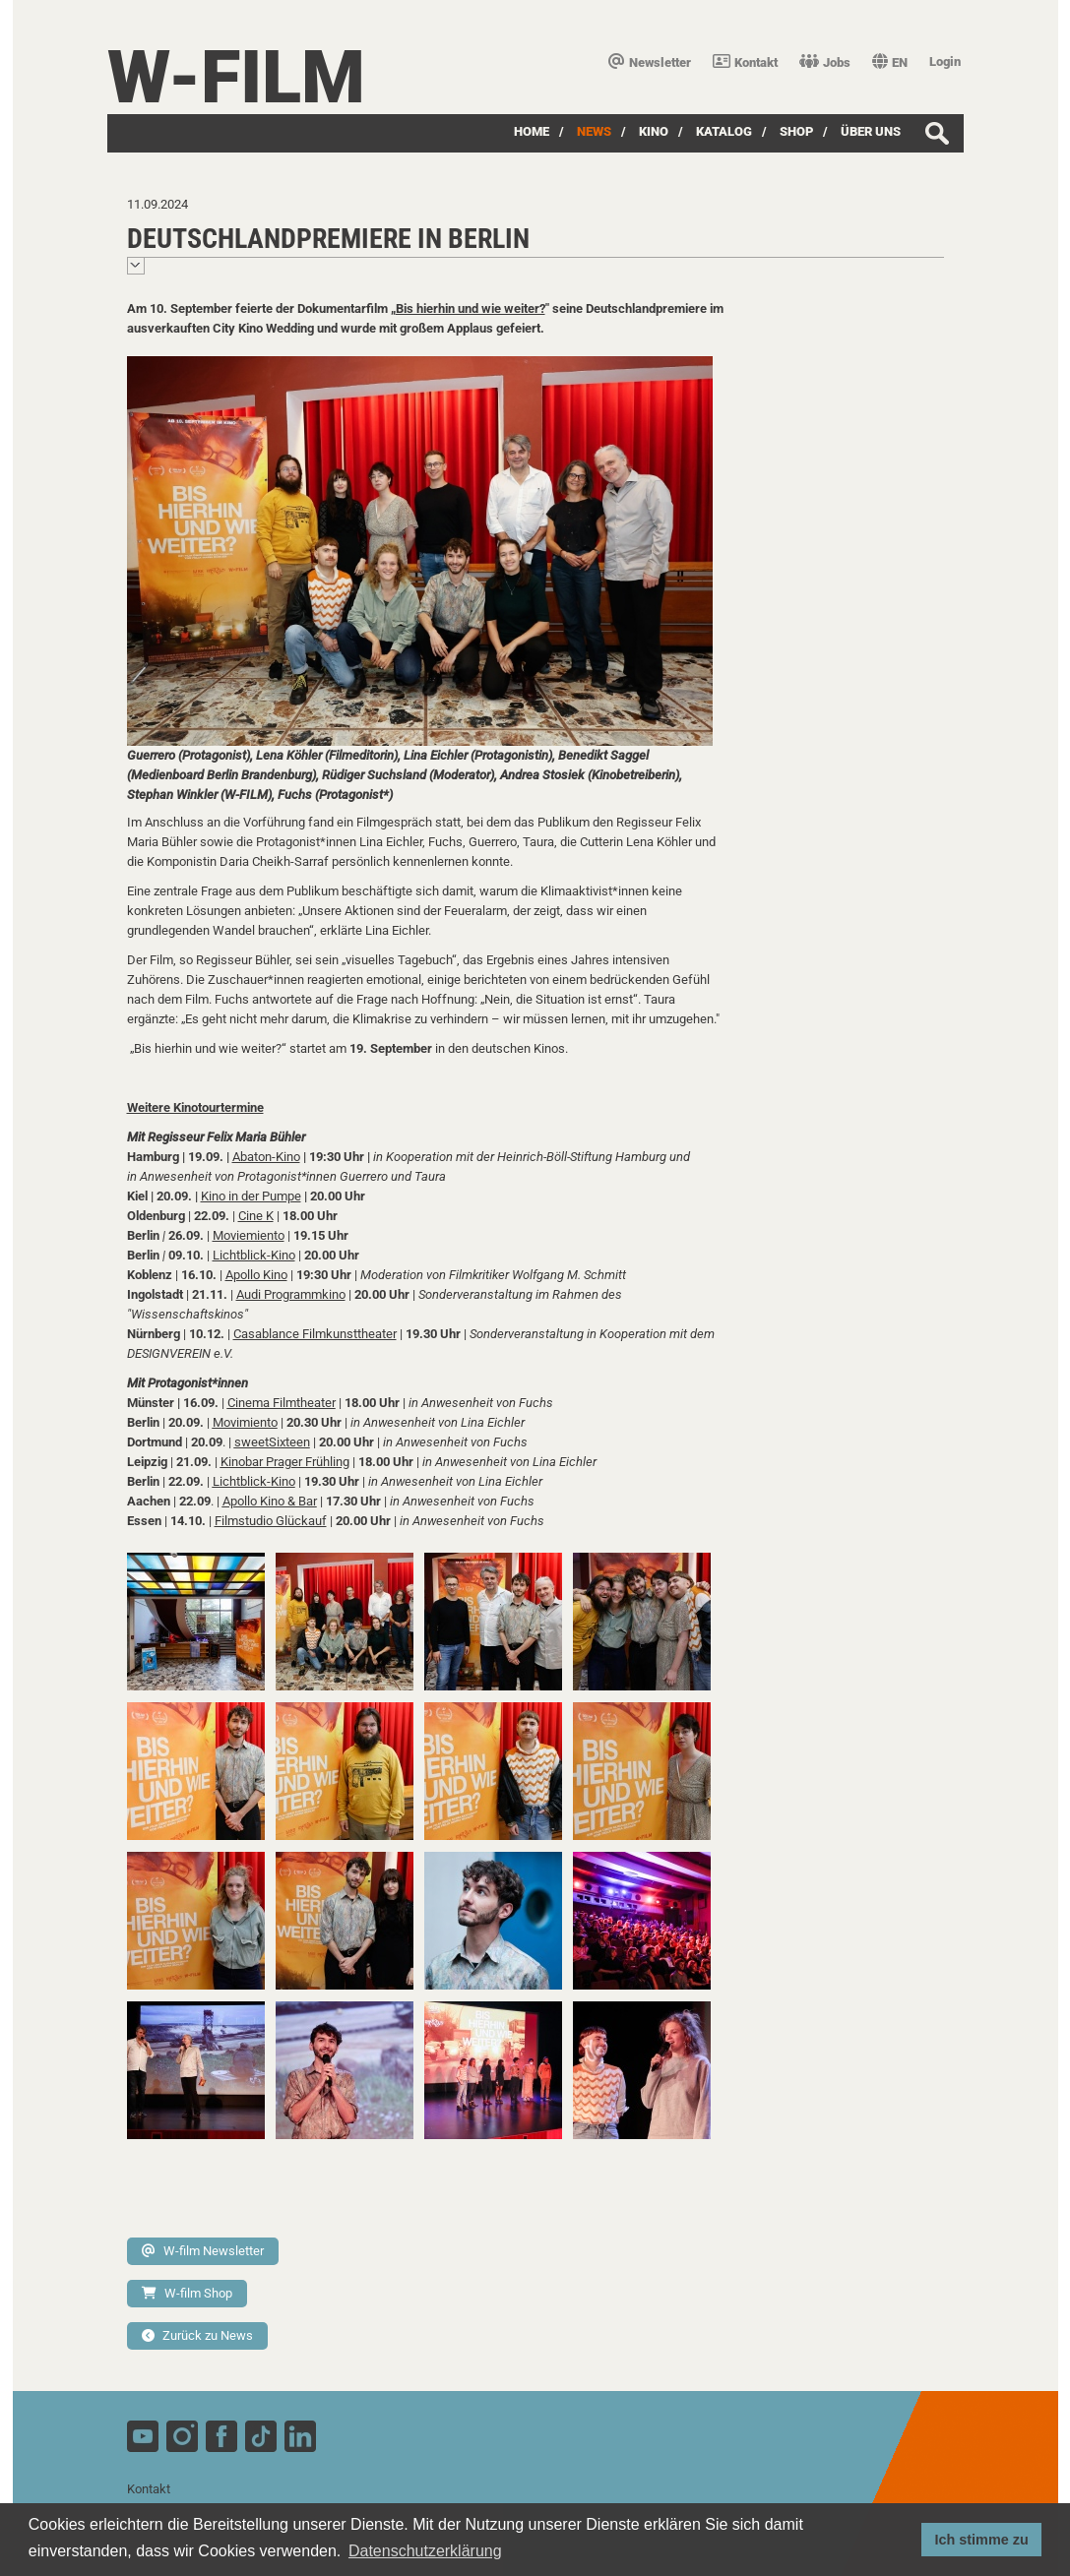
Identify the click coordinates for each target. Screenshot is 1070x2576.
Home (531, 131)
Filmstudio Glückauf (271, 1520)
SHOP (796, 131)
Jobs (824, 62)
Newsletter (649, 62)
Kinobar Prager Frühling (284, 1461)
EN (890, 62)
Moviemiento (248, 1235)
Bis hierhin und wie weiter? (470, 308)
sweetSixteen (272, 1442)
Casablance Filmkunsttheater (315, 1333)
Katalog (724, 131)
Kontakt (745, 62)
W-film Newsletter (203, 2250)
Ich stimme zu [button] (982, 2539)
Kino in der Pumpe (251, 1196)
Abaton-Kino (266, 1156)
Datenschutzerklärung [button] (425, 2551)
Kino (653, 131)
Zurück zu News (197, 2335)
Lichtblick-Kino (254, 1255)
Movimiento (245, 1422)
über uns (871, 131)
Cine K (256, 1215)
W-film (236, 77)
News (594, 131)
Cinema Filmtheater (281, 1402)
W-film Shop (187, 2293)
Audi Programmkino (291, 1294)
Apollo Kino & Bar (269, 1501)
